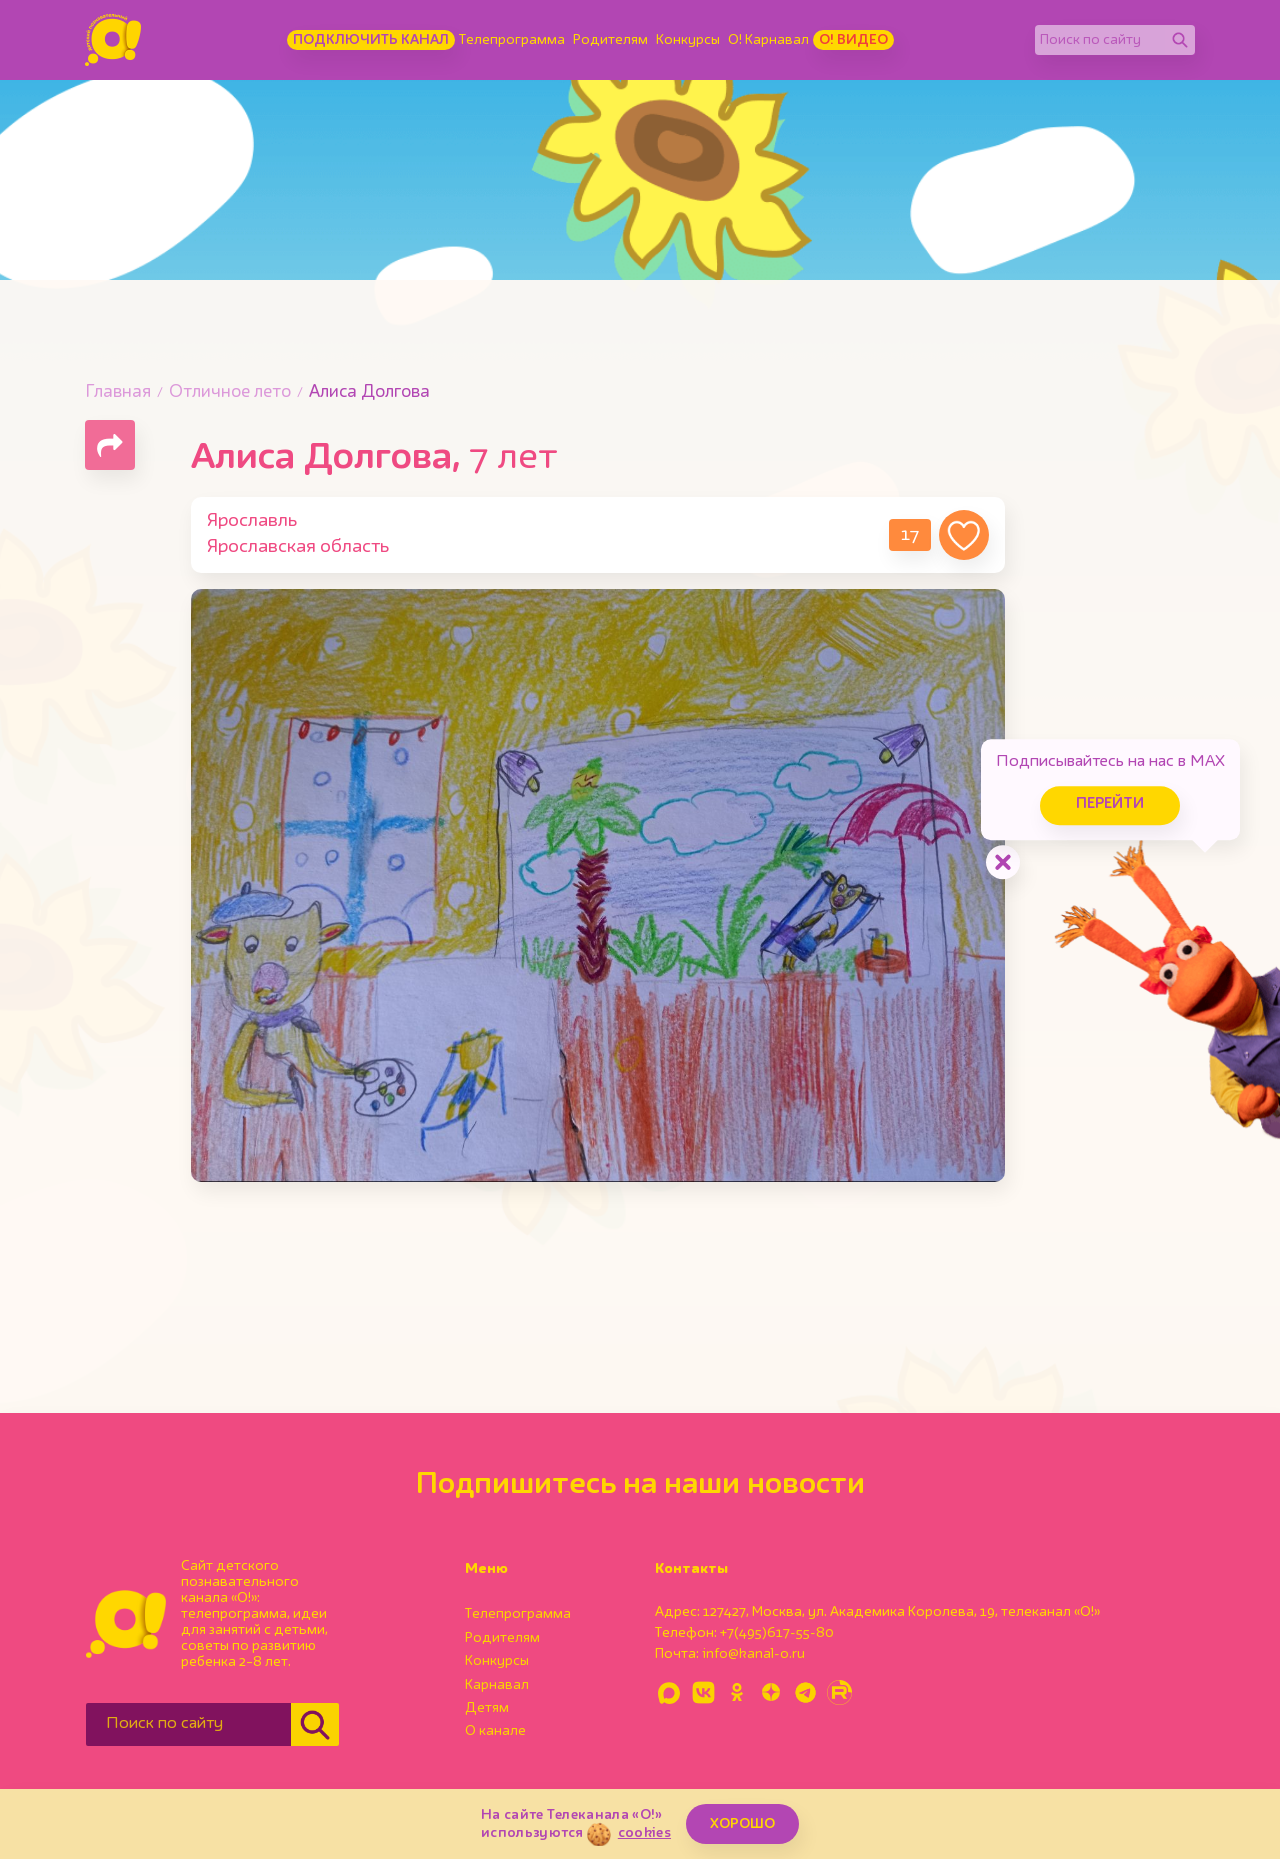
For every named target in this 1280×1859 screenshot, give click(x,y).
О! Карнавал (768, 40)
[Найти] (1180, 40)
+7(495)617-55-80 (777, 1633)
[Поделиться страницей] (110, 445)
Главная (118, 392)
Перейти (1110, 804)
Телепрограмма (512, 40)
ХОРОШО (742, 1824)
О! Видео (853, 40)
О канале (495, 1731)
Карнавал (497, 1685)
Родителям (610, 40)
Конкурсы (688, 40)
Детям (487, 1708)
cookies (644, 1833)
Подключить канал (371, 40)
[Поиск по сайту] (1100, 40)
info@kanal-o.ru (753, 1654)
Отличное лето (230, 392)
